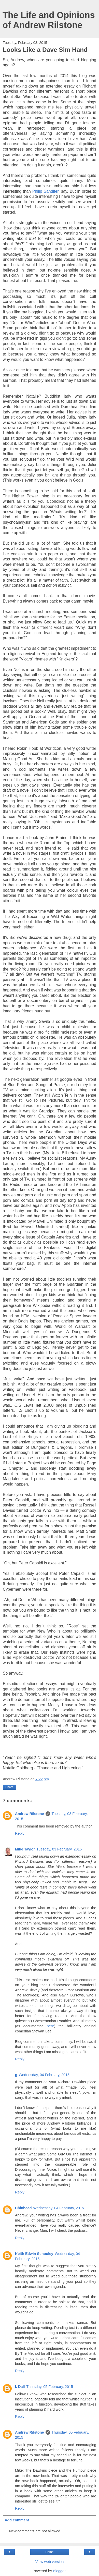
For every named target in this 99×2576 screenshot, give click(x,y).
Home (49, 2552)
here (50, 2026)
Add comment (17, 2520)
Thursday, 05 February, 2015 (49, 2387)
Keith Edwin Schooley (34, 2254)
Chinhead (23, 2208)
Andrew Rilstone (29, 1814)
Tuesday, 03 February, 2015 (59, 1849)
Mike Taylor (25, 1849)
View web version (49, 2562)
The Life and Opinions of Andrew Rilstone (49, 20)
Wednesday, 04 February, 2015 (44, 2075)
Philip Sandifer (45, 191)
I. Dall (20, 2387)
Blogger (59, 2571)
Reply (19, 1833)
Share (9, 1787)
